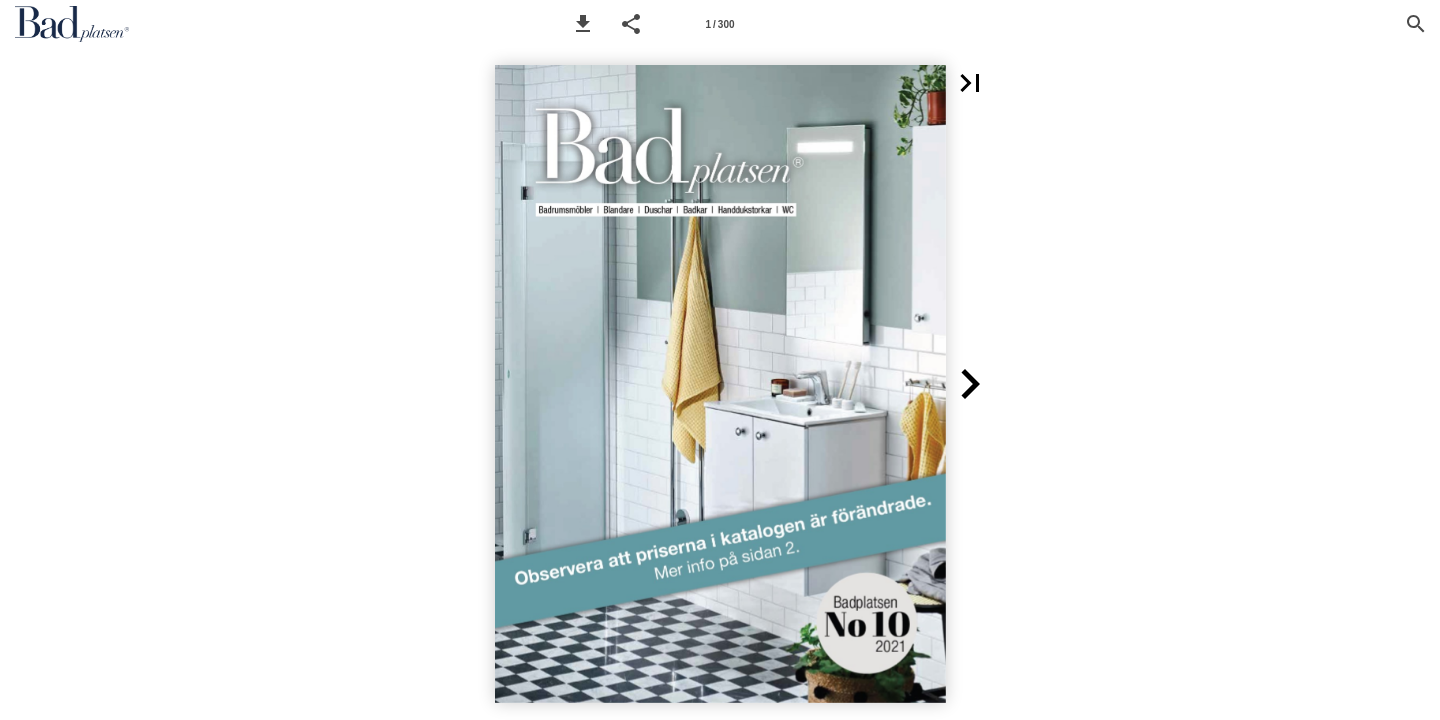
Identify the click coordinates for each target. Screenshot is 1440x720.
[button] (583, 24)
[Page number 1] (720, 24)
